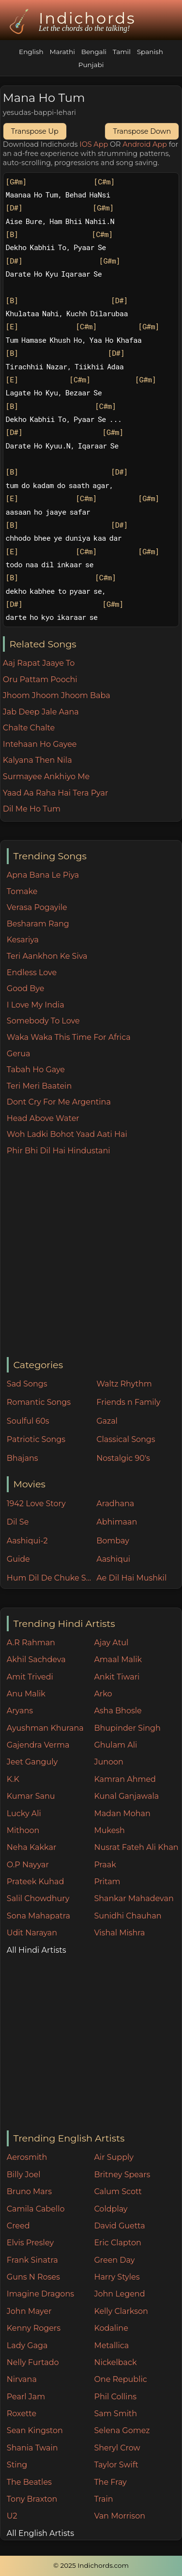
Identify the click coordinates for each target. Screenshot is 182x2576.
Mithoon (23, 1830)
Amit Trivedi (30, 1676)
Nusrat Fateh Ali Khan (136, 1847)
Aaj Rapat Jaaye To (39, 663)
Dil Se (18, 1521)
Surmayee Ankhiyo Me (46, 776)
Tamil (122, 52)
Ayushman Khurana (45, 1728)
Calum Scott (117, 2191)
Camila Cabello (36, 2208)
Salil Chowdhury (38, 1898)
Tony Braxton (32, 2499)
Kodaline (111, 2328)
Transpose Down (142, 131)
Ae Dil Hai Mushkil (131, 1577)
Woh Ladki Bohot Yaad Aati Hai (67, 1134)
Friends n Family (128, 1402)
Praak (105, 1864)
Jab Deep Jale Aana (41, 711)
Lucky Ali (24, 1813)
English (31, 52)
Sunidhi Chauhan (127, 1915)
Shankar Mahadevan (133, 1898)
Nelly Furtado (33, 2362)
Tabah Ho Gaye (36, 1069)
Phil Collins (115, 2396)
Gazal (107, 1421)
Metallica (111, 2345)
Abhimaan (116, 1521)
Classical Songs (125, 1439)
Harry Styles (116, 2277)
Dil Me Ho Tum (32, 808)
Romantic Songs (39, 1402)
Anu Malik (26, 1693)
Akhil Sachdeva (36, 1659)
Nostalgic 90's (123, 1458)
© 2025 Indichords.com (91, 2565)
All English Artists (40, 2533)
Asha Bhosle (117, 1710)
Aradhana (115, 1503)
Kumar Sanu (31, 1796)
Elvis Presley (30, 2242)
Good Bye (26, 988)
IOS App (93, 144)
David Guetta (119, 2225)
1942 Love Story (36, 1503)
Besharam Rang (38, 923)
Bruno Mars (29, 2191)
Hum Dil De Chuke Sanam (49, 1577)
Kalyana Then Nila (37, 760)
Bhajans (22, 1458)
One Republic (120, 2379)
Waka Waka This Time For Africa (69, 1037)
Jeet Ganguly (32, 1761)
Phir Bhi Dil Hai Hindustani (58, 1150)
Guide (18, 1559)
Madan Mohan (122, 1813)
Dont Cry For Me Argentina (59, 1101)
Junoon (108, 1761)
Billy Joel (24, 2174)
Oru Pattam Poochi (40, 679)
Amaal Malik (118, 1659)
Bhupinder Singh (127, 1728)
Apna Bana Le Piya (43, 875)
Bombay (112, 1540)
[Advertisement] (91, 1256)
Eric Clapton (117, 2242)
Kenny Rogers (34, 2328)
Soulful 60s (28, 1421)
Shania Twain (32, 2447)
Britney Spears (122, 2174)
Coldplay (110, 2208)
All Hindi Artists (36, 1950)
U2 (12, 2515)
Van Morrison (119, 2515)
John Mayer (29, 2311)
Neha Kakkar (32, 1847)
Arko (103, 1693)
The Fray (110, 2482)
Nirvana (22, 2379)
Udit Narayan (32, 1932)
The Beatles (29, 2482)
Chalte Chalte (29, 727)
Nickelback (115, 2362)
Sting (17, 2464)
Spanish (150, 52)
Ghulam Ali (115, 1745)
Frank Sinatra (32, 2260)
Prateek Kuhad (35, 1881)
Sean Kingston (35, 2430)
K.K (13, 1779)
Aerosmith (27, 2157)
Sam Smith (115, 2413)
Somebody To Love (43, 1020)
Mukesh (109, 1830)
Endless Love (32, 972)
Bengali (93, 52)
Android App (144, 144)
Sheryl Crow (117, 2447)
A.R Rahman (31, 1642)
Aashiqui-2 (27, 1540)
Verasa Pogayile (37, 907)
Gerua (18, 1053)
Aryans (20, 1710)
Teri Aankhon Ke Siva (47, 956)
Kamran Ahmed (125, 1779)
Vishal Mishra (119, 1932)
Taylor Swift (116, 2464)
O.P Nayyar (28, 1864)
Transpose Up (35, 131)
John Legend (119, 2293)
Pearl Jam (26, 2396)
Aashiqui (113, 1559)
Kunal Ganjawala (126, 1796)
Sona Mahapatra (38, 1915)
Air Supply (114, 2157)
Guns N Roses (33, 2277)
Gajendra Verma (38, 1745)
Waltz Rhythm (124, 1383)
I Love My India (35, 1004)
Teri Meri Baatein (39, 1086)
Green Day (114, 2260)
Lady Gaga (27, 2345)
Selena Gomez (122, 2430)
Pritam (107, 1881)
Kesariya (23, 939)
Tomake (22, 891)
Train (103, 2499)
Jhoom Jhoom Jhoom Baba (56, 695)
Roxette (21, 2413)
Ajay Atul (111, 1642)
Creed (18, 2225)
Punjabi (91, 65)
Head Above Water (43, 1118)
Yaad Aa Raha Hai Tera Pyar (55, 793)
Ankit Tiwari (116, 1676)
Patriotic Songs (36, 1439)
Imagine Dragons (40, 2293)
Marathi (62, 52)
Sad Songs (27, 1383)
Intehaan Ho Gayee (40, 744)
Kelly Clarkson (121, 2311)
